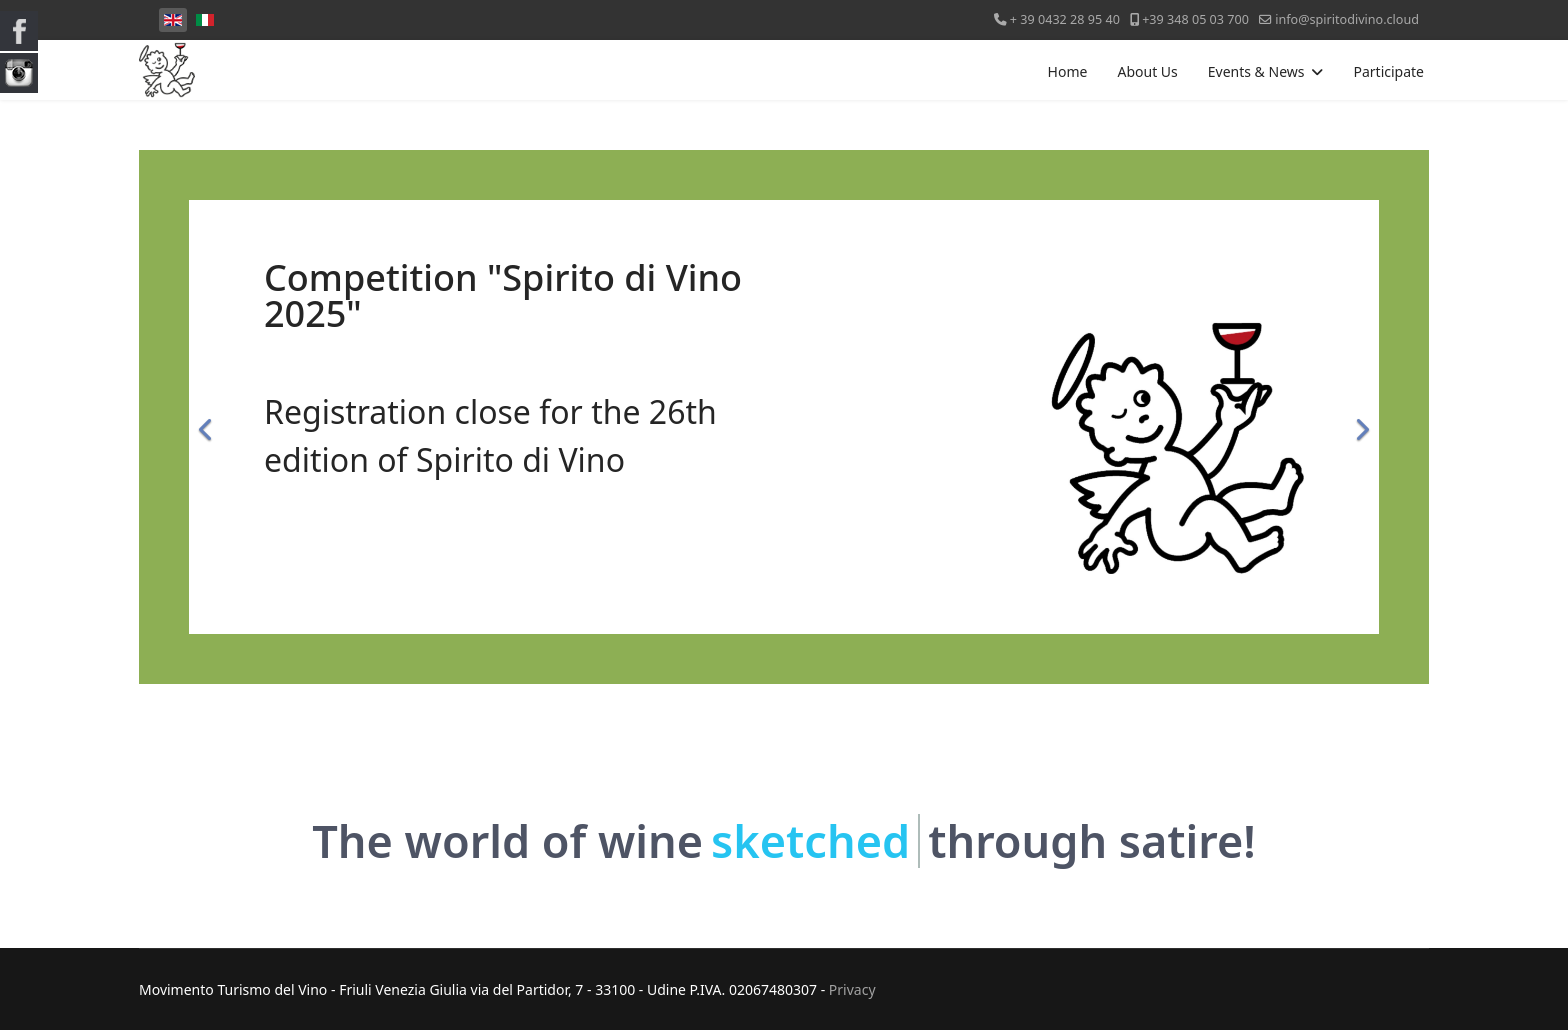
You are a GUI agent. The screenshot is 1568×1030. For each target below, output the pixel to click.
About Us (1147, 71)
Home (1068, 71)
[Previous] (209, 417)
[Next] (1359, 417)
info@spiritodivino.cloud (1347, 19)
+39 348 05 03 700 (1195, 19)
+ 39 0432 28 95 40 (1065, 19)
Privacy (852, 989)
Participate (1388, 71)
